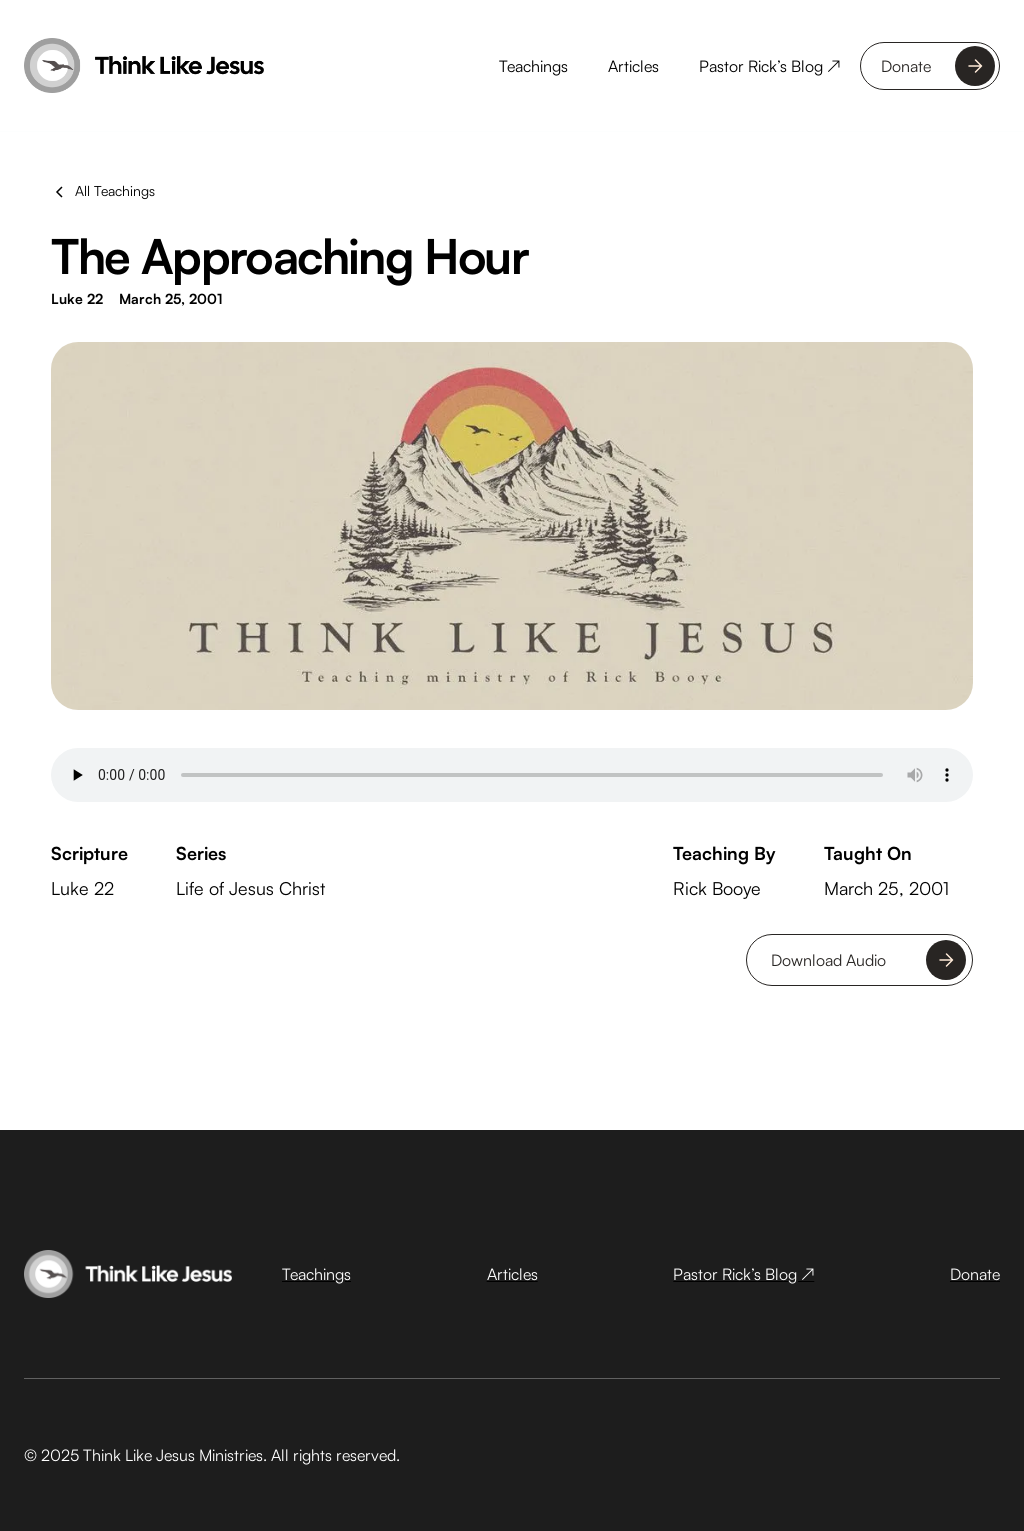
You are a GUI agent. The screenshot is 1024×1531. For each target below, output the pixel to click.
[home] (144, 66)
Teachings (533, 66)
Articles (633, 66)
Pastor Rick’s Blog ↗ (769, 66)
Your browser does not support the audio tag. (512, 772)
